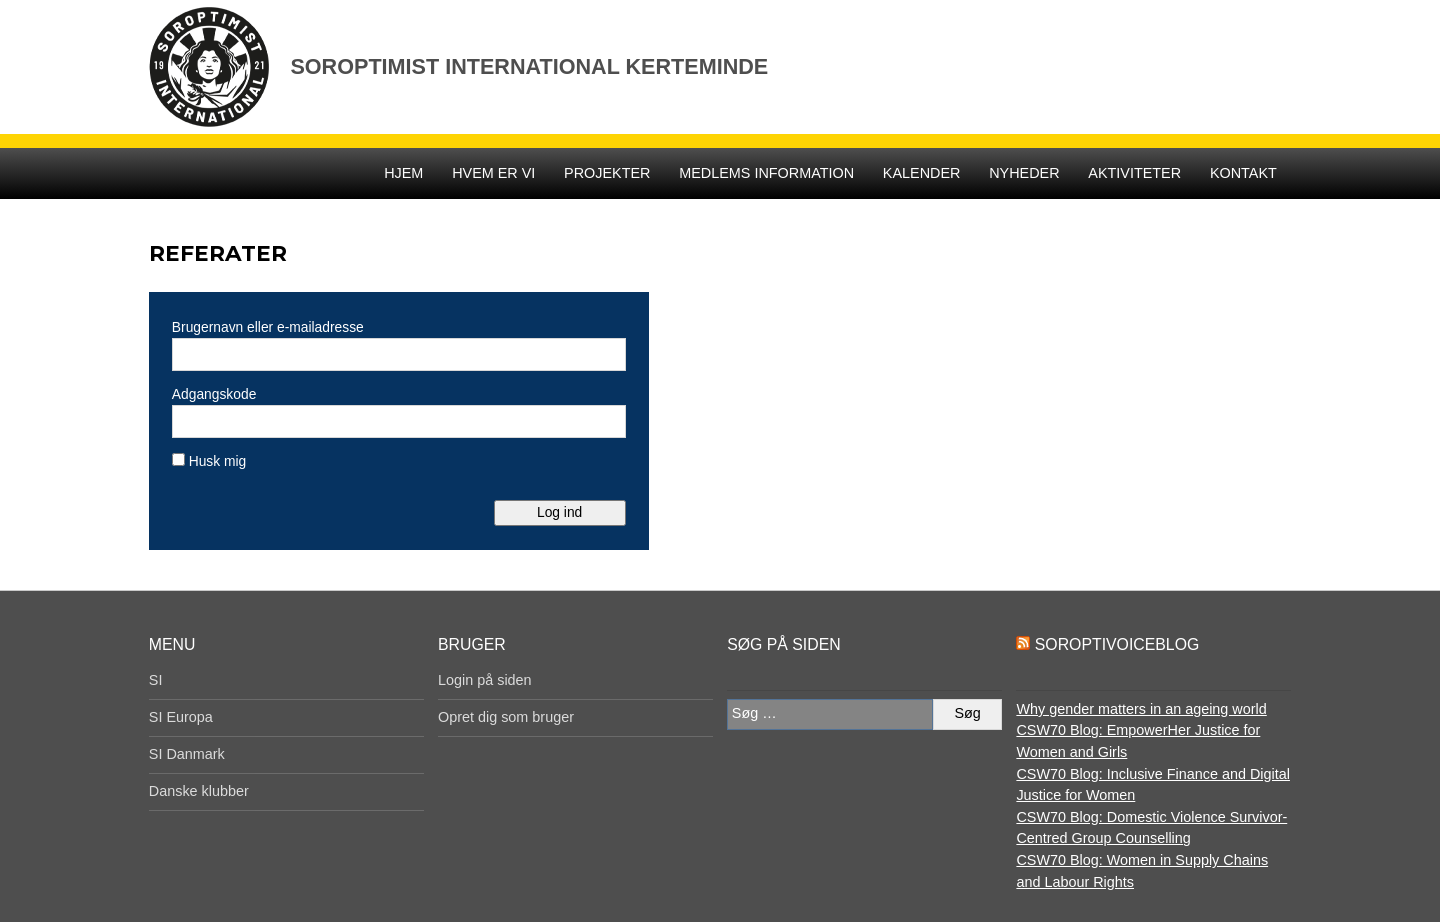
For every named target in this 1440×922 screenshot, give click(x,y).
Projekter (607, 173)
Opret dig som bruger (506, 717)
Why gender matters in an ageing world (1141, 709)
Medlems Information (766, 173)
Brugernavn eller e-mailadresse (268, 327)
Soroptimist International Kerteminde (529, 66)
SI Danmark (187, 754)
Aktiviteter (1134, 173)
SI (156, 680)
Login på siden (485, 680)
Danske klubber (199, 791)
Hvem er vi (493, 173)
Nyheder (1024, 173)
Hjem (403, 173)
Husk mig (209, 461)
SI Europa (181, 717)
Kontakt (1243, 173)
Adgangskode (214, 394)
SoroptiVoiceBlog (1117, 644)
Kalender (922, 173)
